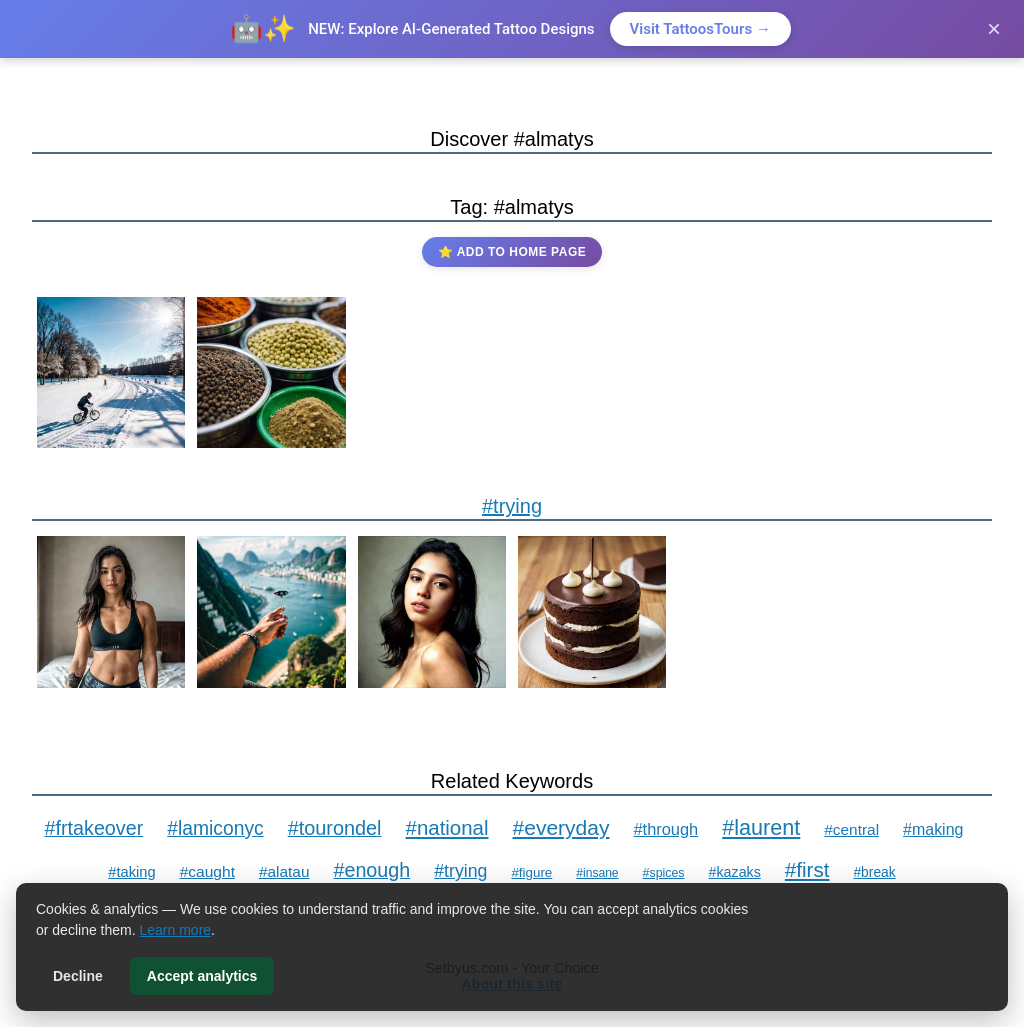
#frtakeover (94, 828)
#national (447, 827)
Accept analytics (202, 976)
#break (874, 872)
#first (807, 869)
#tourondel (335, 828)
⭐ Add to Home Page (512, 252)
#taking (131, 872)
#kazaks (735, 872)
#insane (597, 873)
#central (851, 829)
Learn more (176, 930)
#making (933, 829)
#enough (371, 870)
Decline (78, 976)
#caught (207, 871)
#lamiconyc (215, 828)
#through (665, 829)
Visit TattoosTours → (700, 29)
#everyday (561, 827)
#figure (531, 872)
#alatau (284, 871)
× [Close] (994, 28)
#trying (512, 506)
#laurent (761, 827)
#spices (664, 873)
